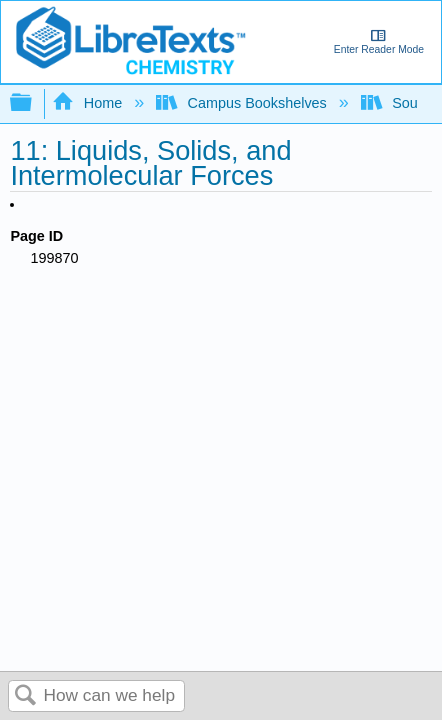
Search (26, 696)
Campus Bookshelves (243, 103)
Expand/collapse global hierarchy (34, 103)
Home (89, 103)
